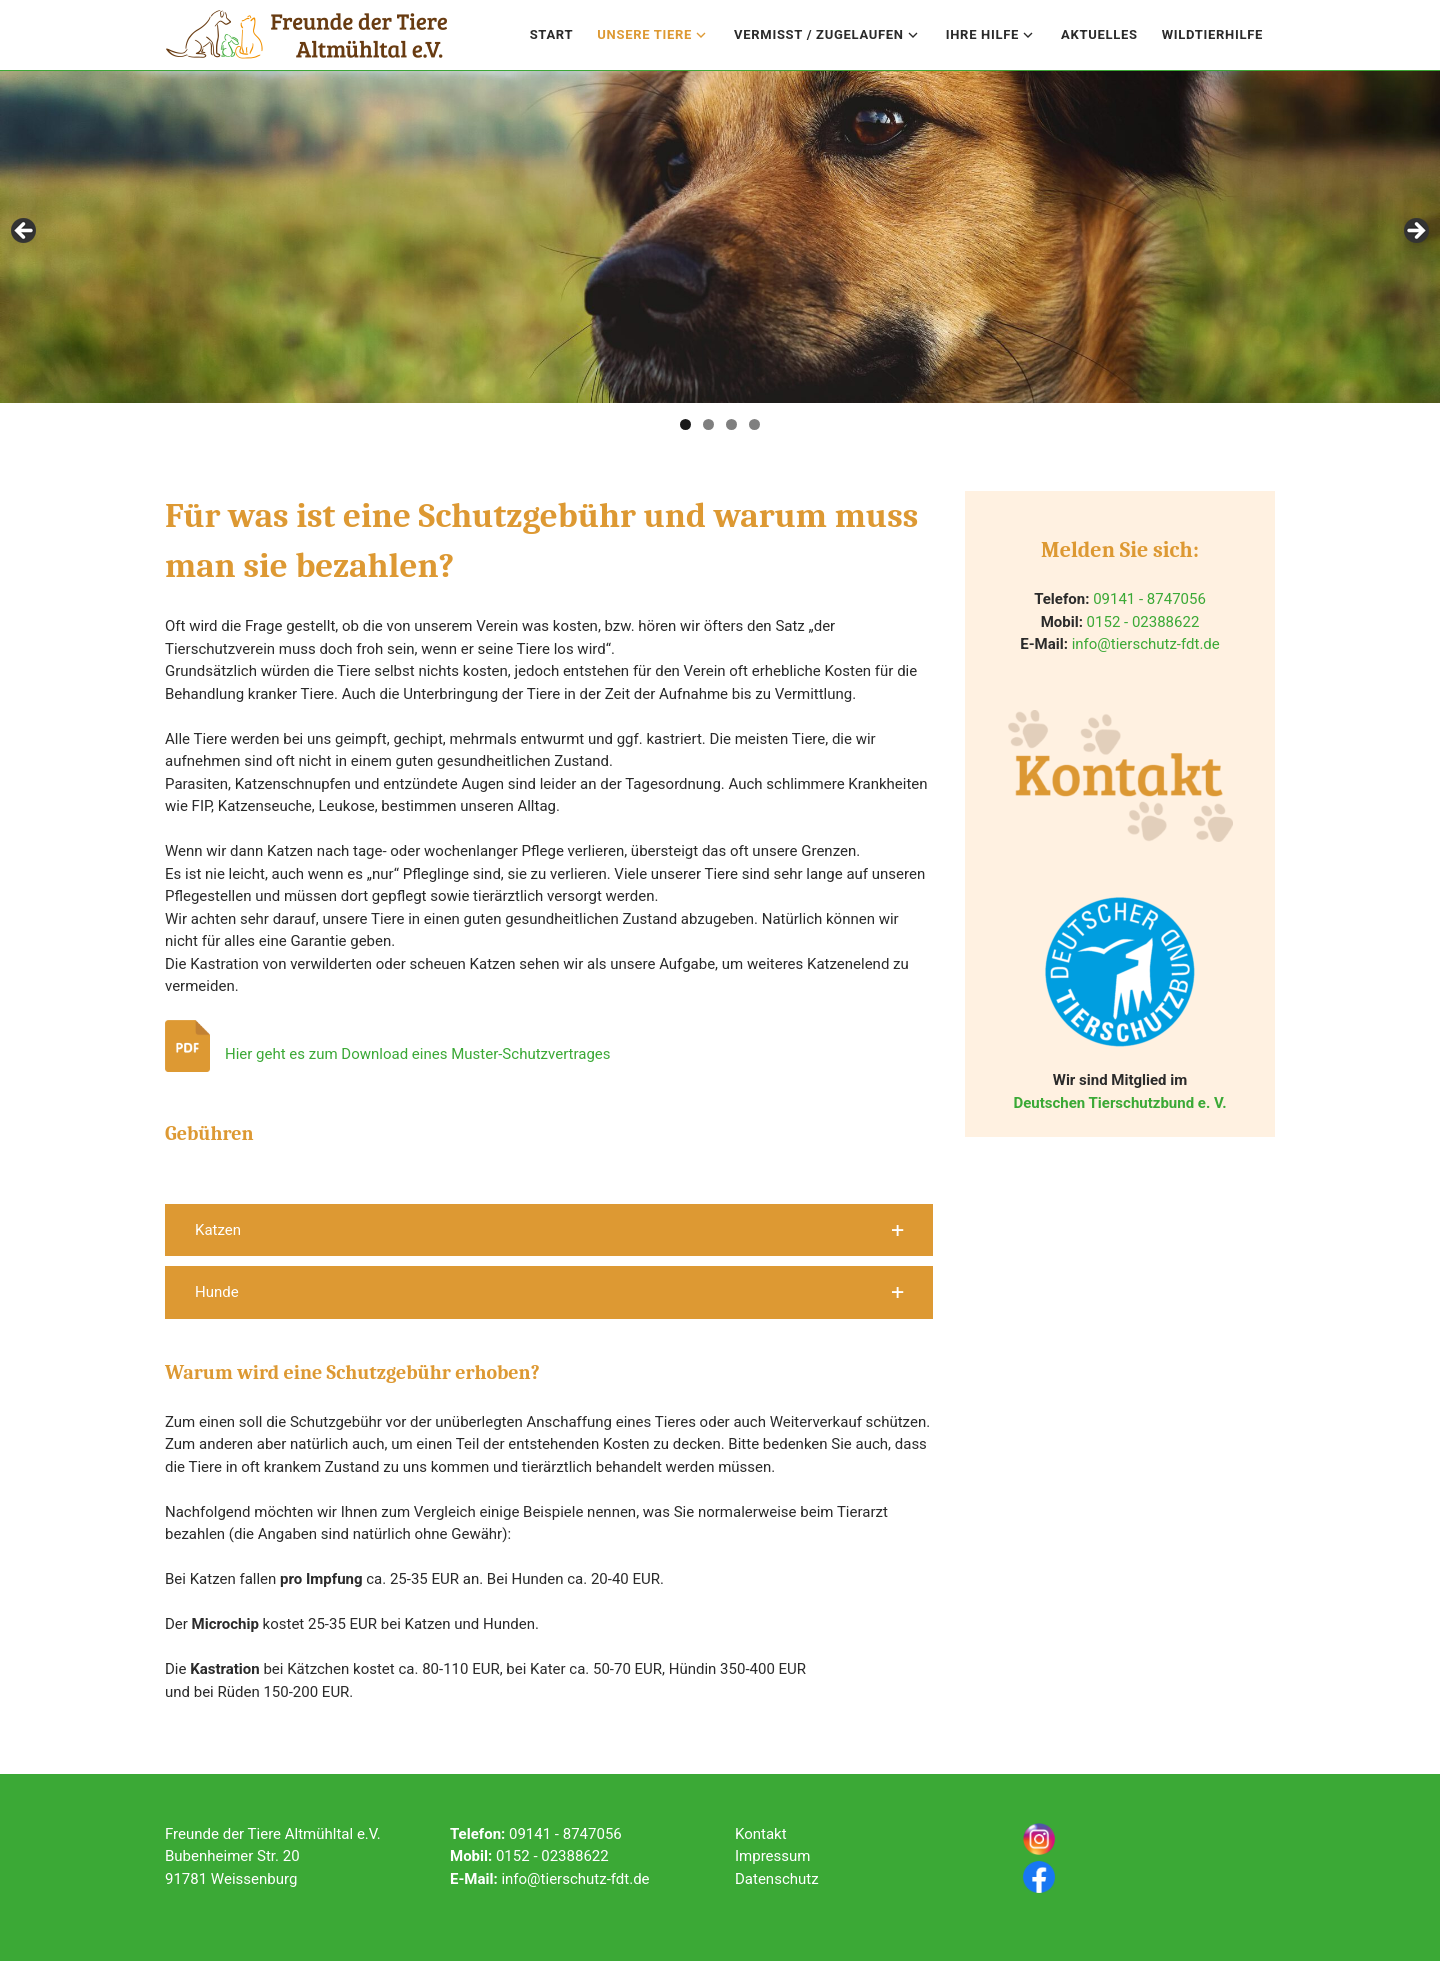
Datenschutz (777, 1879)
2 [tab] (708, 424)
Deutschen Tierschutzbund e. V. (1119, 1103)
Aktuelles (1099, 34)
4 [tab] (754, 424)
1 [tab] (685, 424)
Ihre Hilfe (982, 34)
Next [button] (1415, 232)
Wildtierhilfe (1212, 34)
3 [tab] (731, 424)
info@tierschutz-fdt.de (1146, 644)
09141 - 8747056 (1149, 599)
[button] (549, 1230)
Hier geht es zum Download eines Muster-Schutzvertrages (418, 1054)
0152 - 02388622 (1143, 622)
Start (552, 34)
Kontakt (761, 1834)
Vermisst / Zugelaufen (819, 34)
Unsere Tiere (644, 34)
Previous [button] (25, 232)
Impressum (772, 1856)
